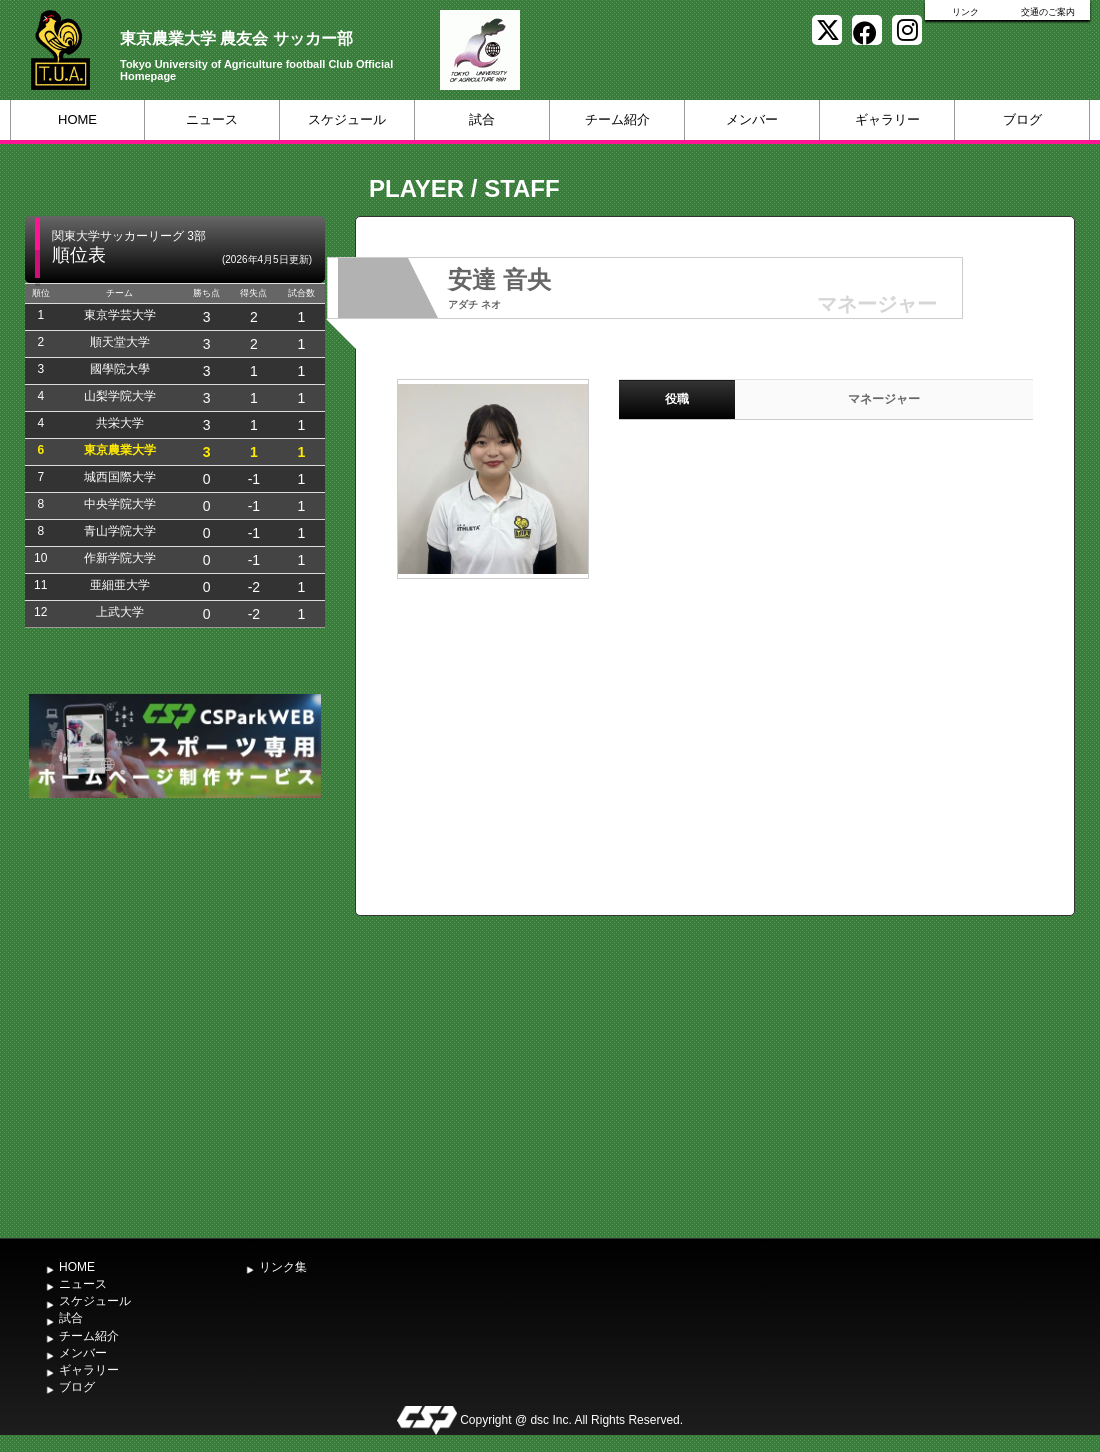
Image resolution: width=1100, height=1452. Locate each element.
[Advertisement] (187, 1015)
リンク (965, 12)
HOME (77, 119)
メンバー (752, 119)
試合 (482, 119)
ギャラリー (887, 119)
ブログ (1022, 119)
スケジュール (347, 119)
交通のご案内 (1048, 12)
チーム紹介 (617, 119)
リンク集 (283, 1267)
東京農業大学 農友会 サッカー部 (236, 38)
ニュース (212, 119)
